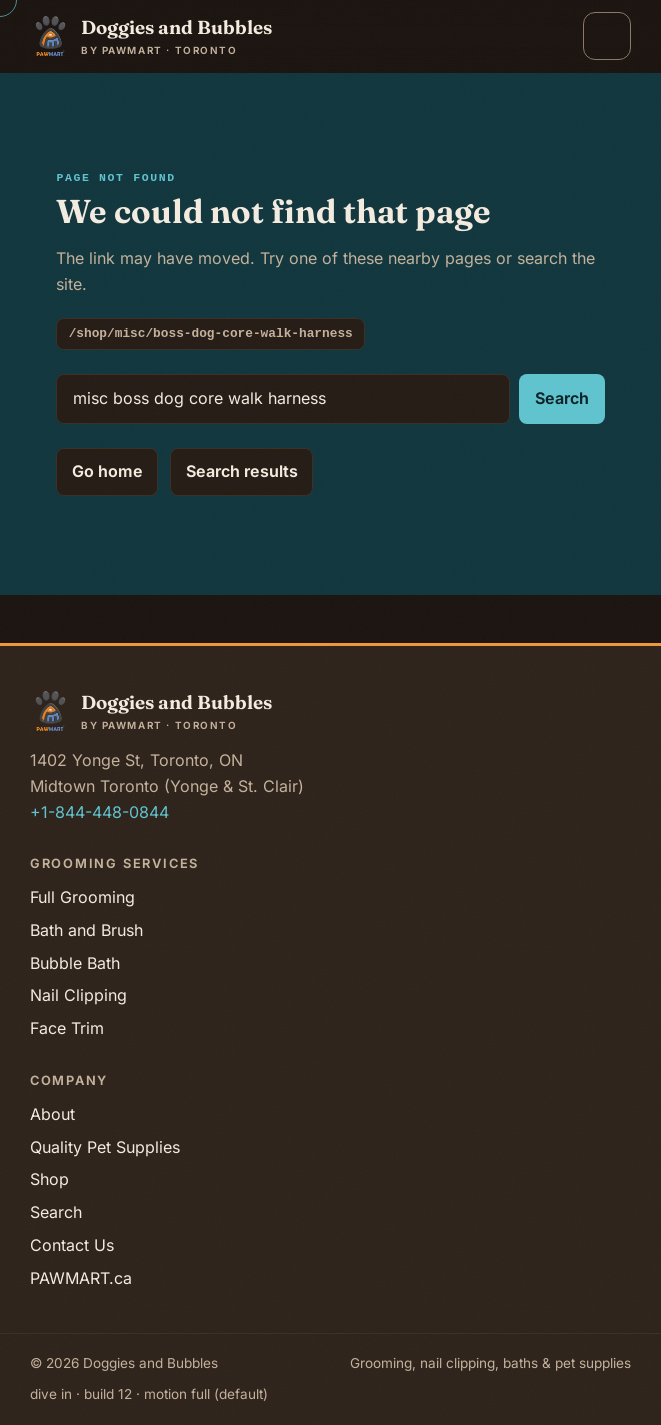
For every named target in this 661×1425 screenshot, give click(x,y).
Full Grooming (82, 897)
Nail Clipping (78, 995)
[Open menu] (607, 36)
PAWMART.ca (81, 1278)
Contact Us (72, 1245)
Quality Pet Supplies (105, 1147)
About (52, 1114)
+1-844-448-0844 (99, 812)
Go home (107, 471)
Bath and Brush (86, 930)
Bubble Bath (75, 963)
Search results (241, 471)
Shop (49, 1179)
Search (562, 398)
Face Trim (67, 1028)
